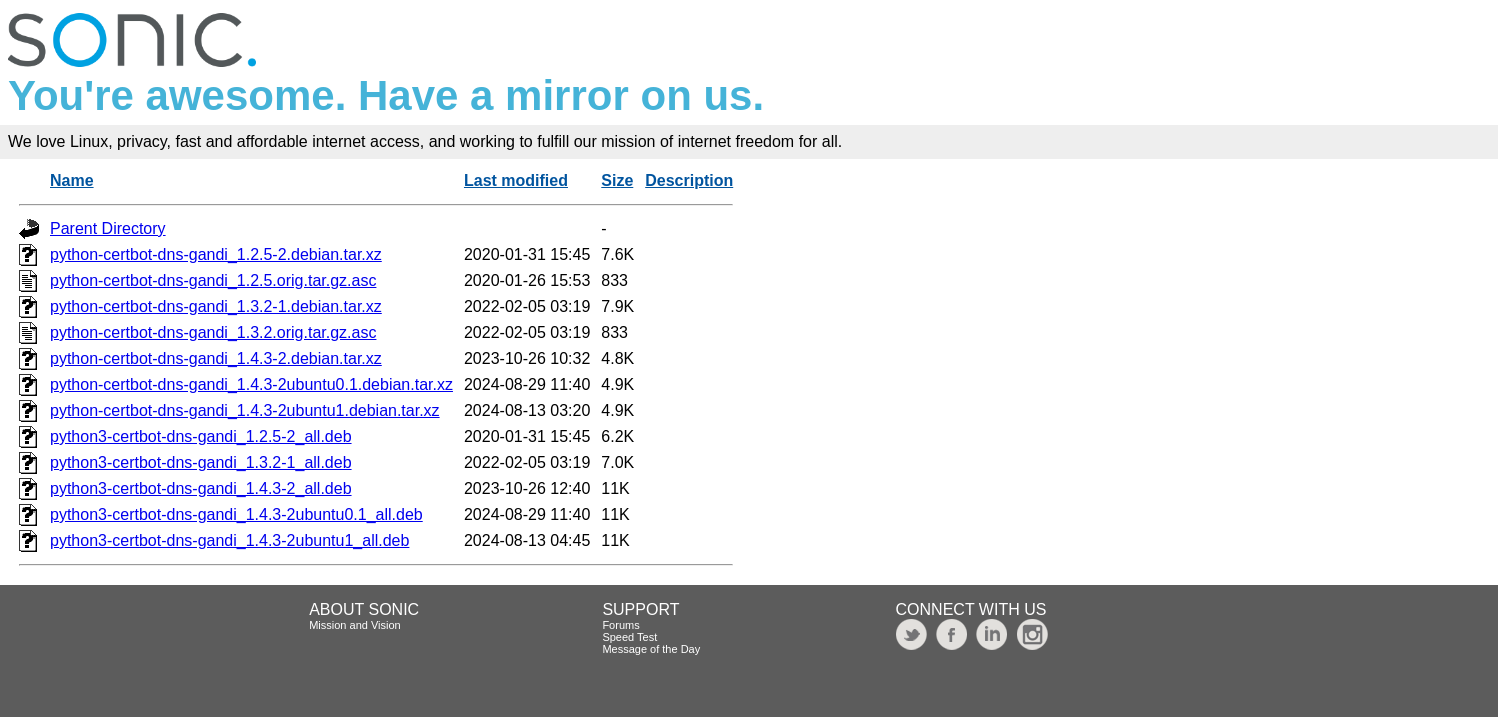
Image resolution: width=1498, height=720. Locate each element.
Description (689, 180)
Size (617, 180)
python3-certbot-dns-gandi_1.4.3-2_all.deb (201, 488)
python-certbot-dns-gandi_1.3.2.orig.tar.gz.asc (213, 332)
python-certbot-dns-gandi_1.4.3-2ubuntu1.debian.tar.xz (245, 410)
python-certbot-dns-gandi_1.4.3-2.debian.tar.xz (216, 358)
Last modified (516, 180)
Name (72, 180)
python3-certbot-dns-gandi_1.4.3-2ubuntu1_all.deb (229, 540)
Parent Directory (108, 228)
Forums (620, 625)
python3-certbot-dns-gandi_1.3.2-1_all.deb (201, 462)
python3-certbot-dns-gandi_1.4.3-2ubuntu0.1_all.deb (236, 514)
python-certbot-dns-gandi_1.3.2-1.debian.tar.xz (216, 306)
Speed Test (629, 637)
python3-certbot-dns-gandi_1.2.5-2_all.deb (201, 436)
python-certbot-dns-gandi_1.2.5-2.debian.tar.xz (216, 254)
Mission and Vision (355, 625)
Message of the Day (651, 649)
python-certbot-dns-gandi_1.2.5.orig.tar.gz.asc (213, 280)
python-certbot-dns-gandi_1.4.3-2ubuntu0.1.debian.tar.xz (251, 384)
